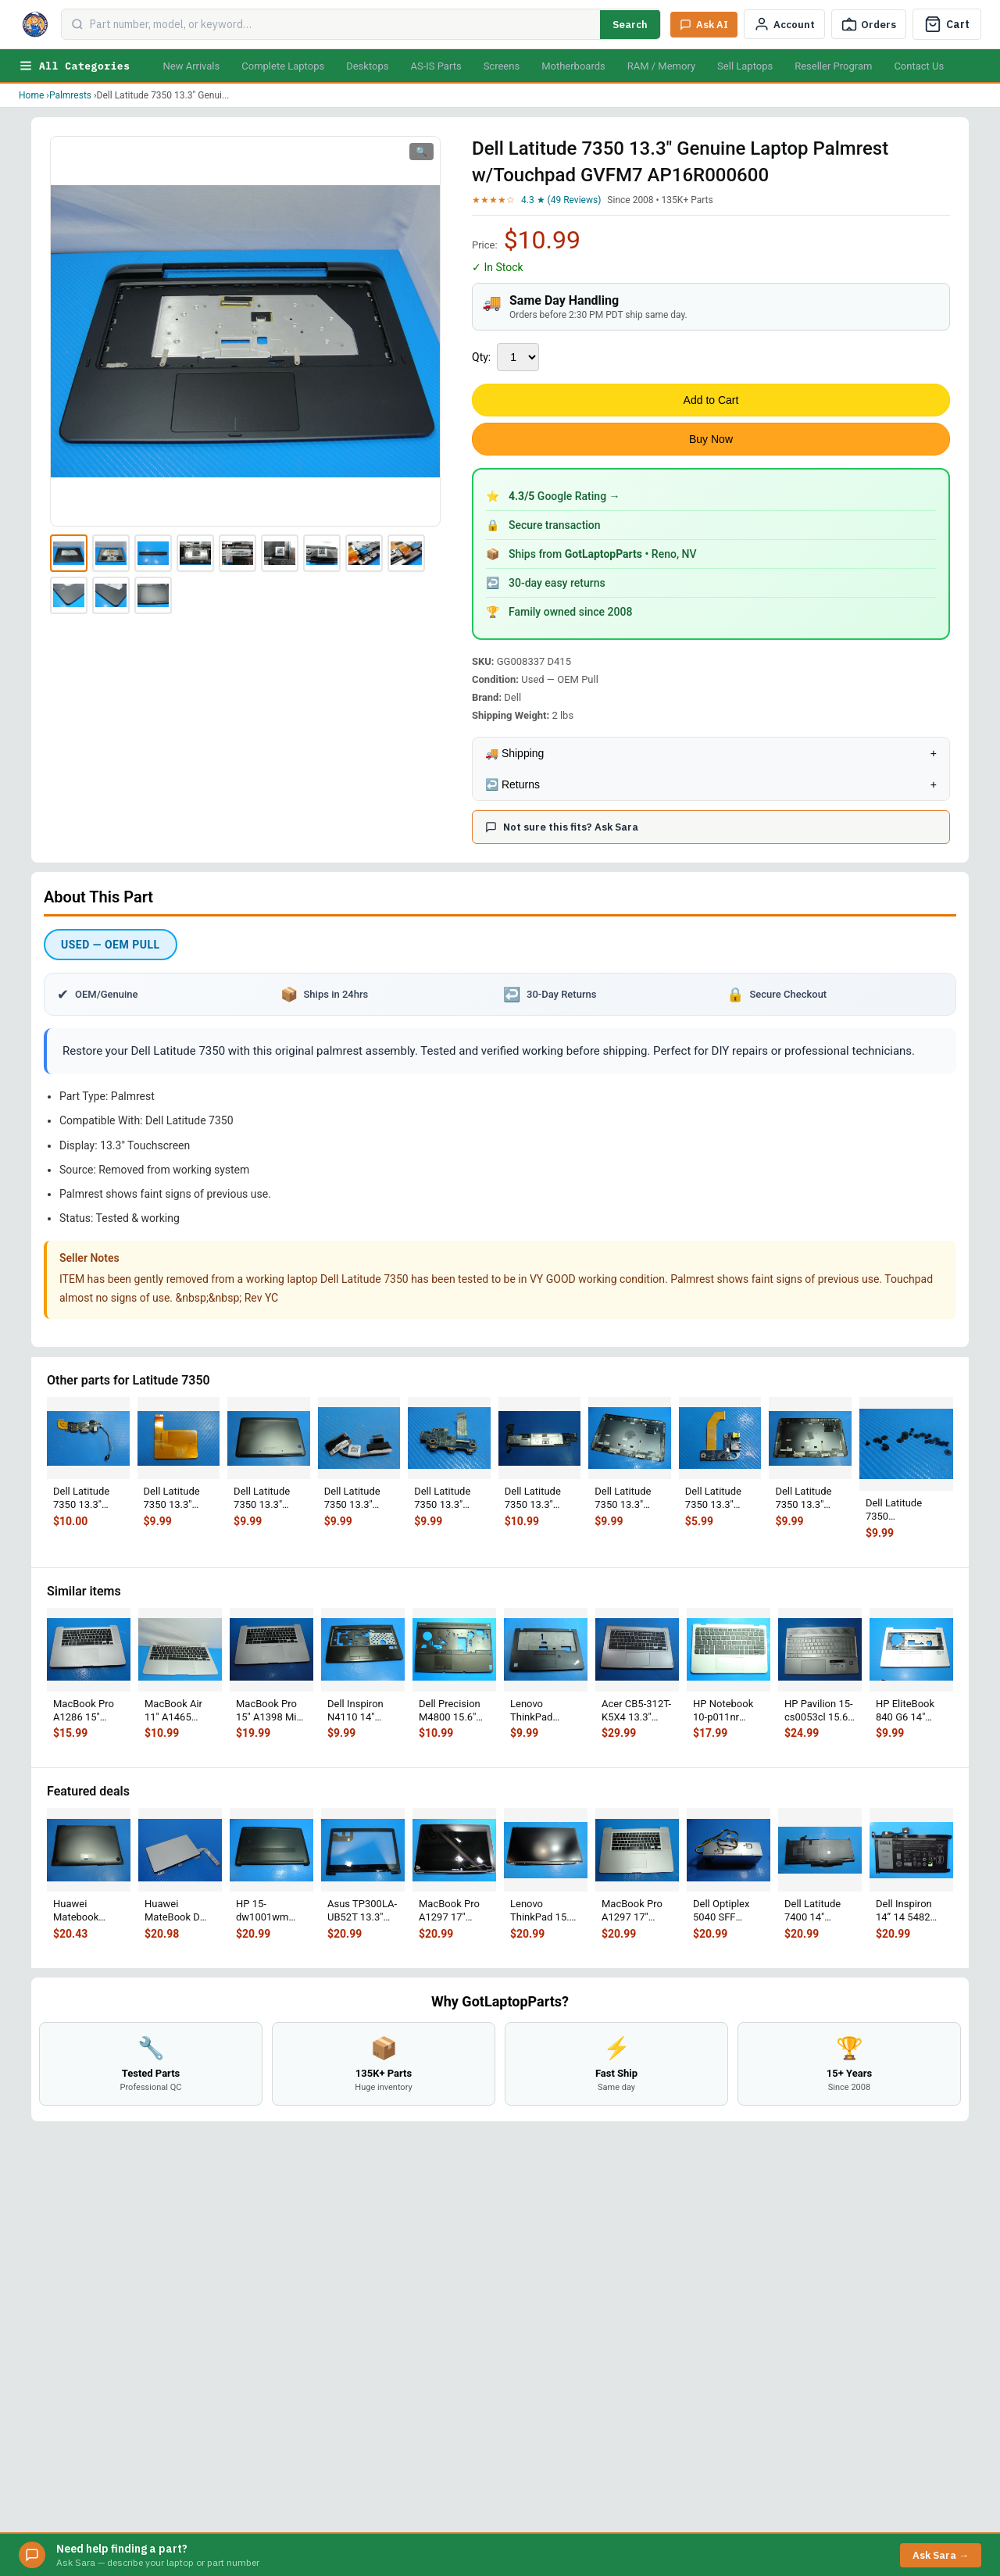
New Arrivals (191, 66)
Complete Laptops (282, 66)
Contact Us (919, 66)
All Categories (74, 66)
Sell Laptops (745, 66)
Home (31, 95)
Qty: (481, 357)
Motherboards (573, 66)
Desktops (367, 66)
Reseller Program (833, 66)
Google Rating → (564, 496)
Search (630, 24)
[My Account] (784, 24)
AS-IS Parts (435, 66)
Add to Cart (711, 400)
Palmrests (70, 95)
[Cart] (946, 24)
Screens (502, 66)
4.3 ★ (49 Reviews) (561, 200)
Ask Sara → (940, 2555)
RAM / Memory (661, 66)
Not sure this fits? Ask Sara (561, 827)
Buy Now (711, 439)
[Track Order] (868, 24)
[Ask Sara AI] (704, 25)
